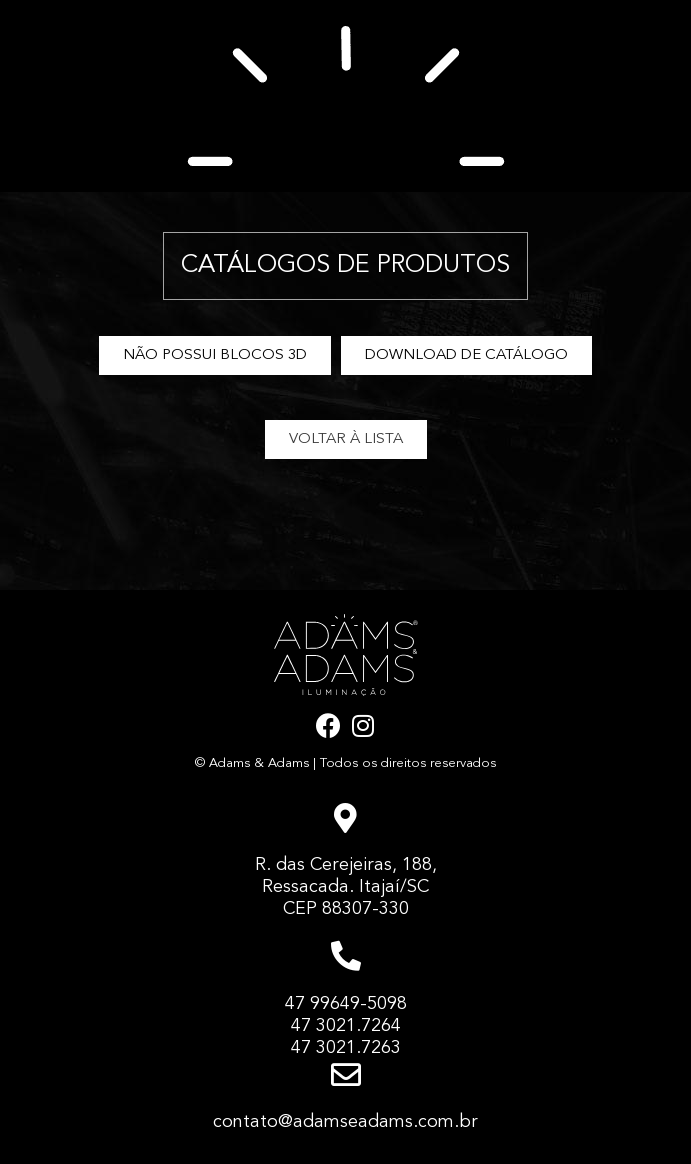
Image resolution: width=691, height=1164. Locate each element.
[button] (215, 355)
